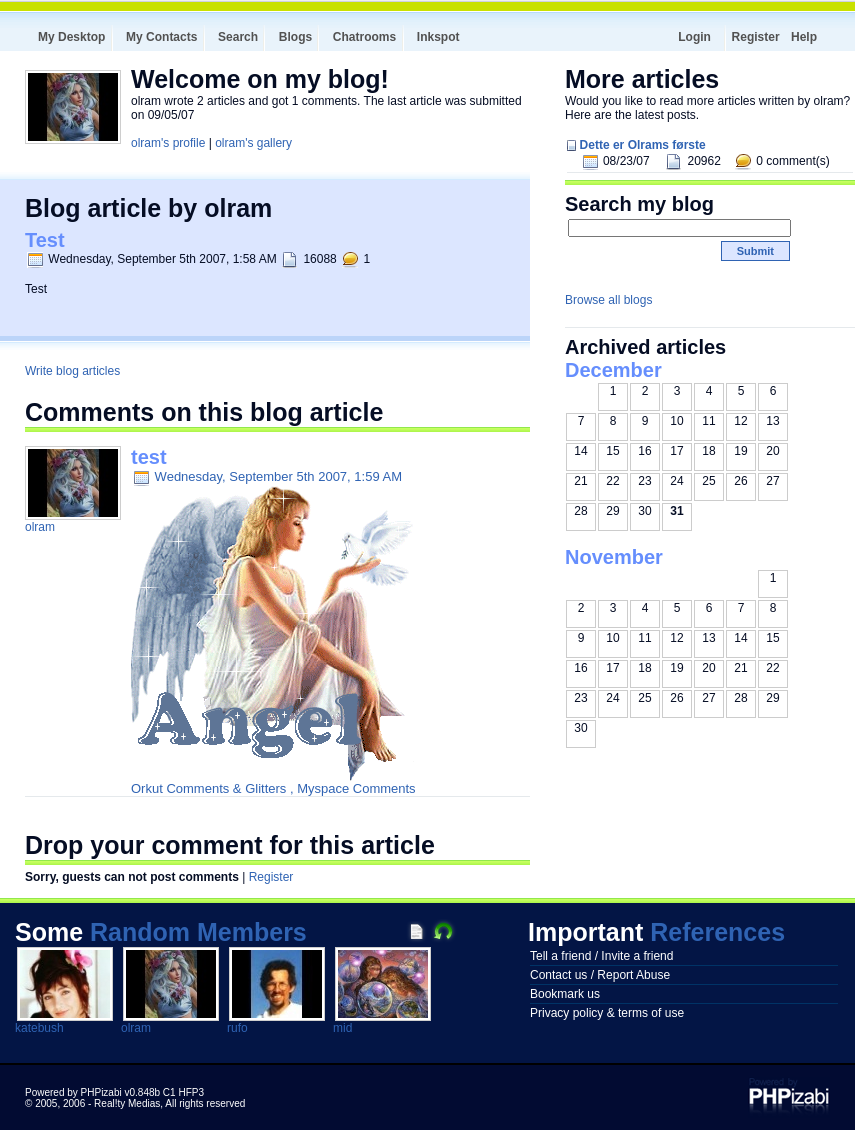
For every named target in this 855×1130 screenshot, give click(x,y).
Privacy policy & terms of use (607, 1013)
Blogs (295, 37)
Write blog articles (72, 371)
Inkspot (438, 37)
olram (40, 527)
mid (342, 1028)
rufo (237, 1028)
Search (238, 37)
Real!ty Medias (127, 1103)
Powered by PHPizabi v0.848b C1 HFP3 (114, 1092)
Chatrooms (364, 37)
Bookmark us (565, 994)
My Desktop (71, 37)
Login (694, 37)
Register (756, 37)
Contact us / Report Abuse (600, 975)
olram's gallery (253, 143)
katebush (39, 1028)
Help (804, 37)
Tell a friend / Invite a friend (601, 956)
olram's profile (168, 143)
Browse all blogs (608, 300)
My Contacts (161, 37)
